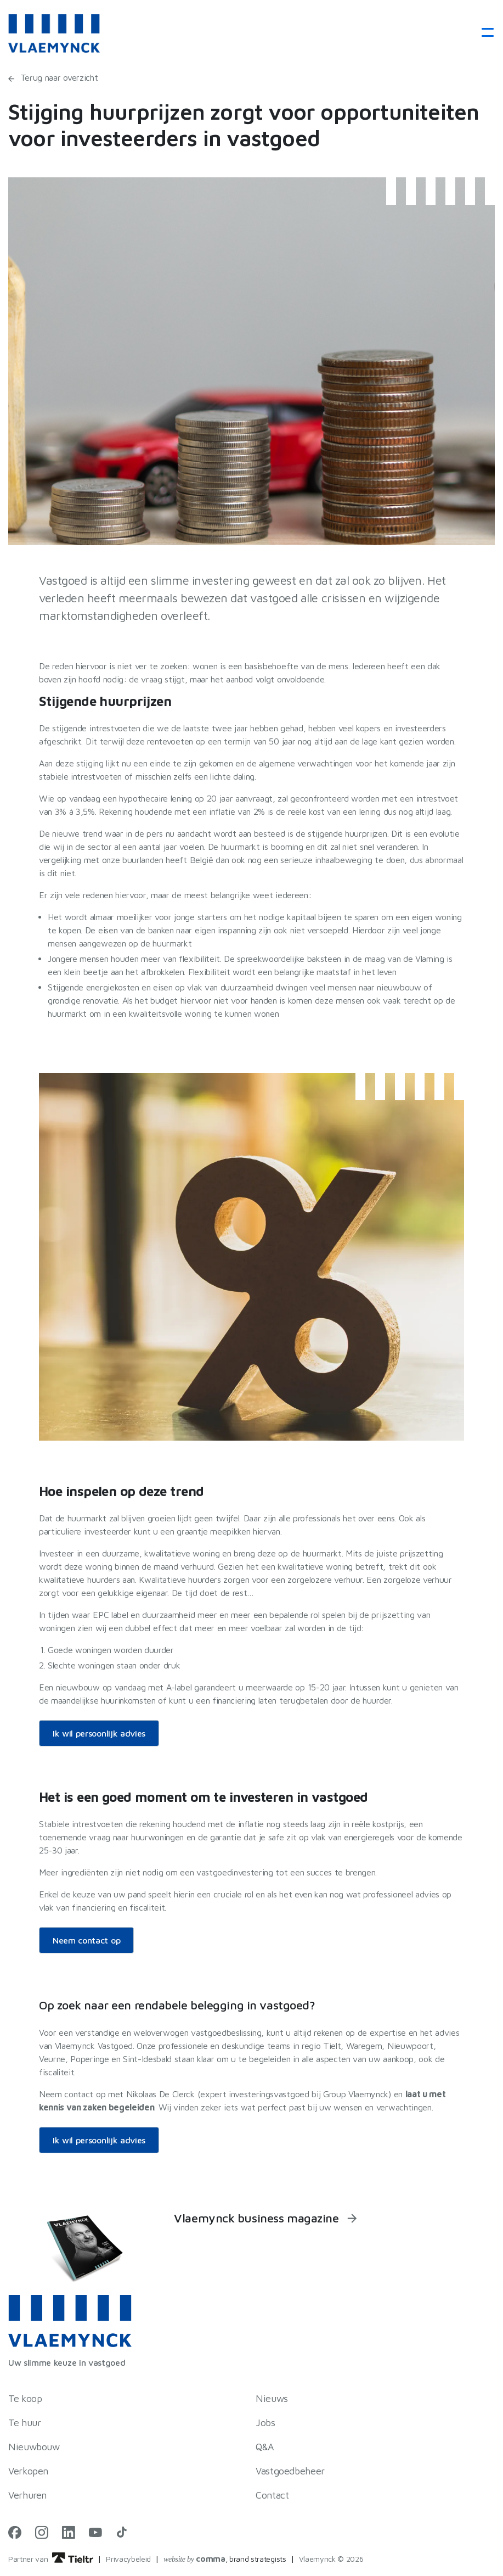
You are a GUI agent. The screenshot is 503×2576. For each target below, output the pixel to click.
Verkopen (28, 2471)
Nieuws (272, 2398)
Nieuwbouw (34, 2446)
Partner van (50, 2558)
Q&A (265, 2446)
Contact (272, 2495)
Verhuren (27, 2495)
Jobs (265, 2422)
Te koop (25, 2398)
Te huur (24, 2422)
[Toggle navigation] (484, 33)
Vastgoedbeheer (290, 2471)
